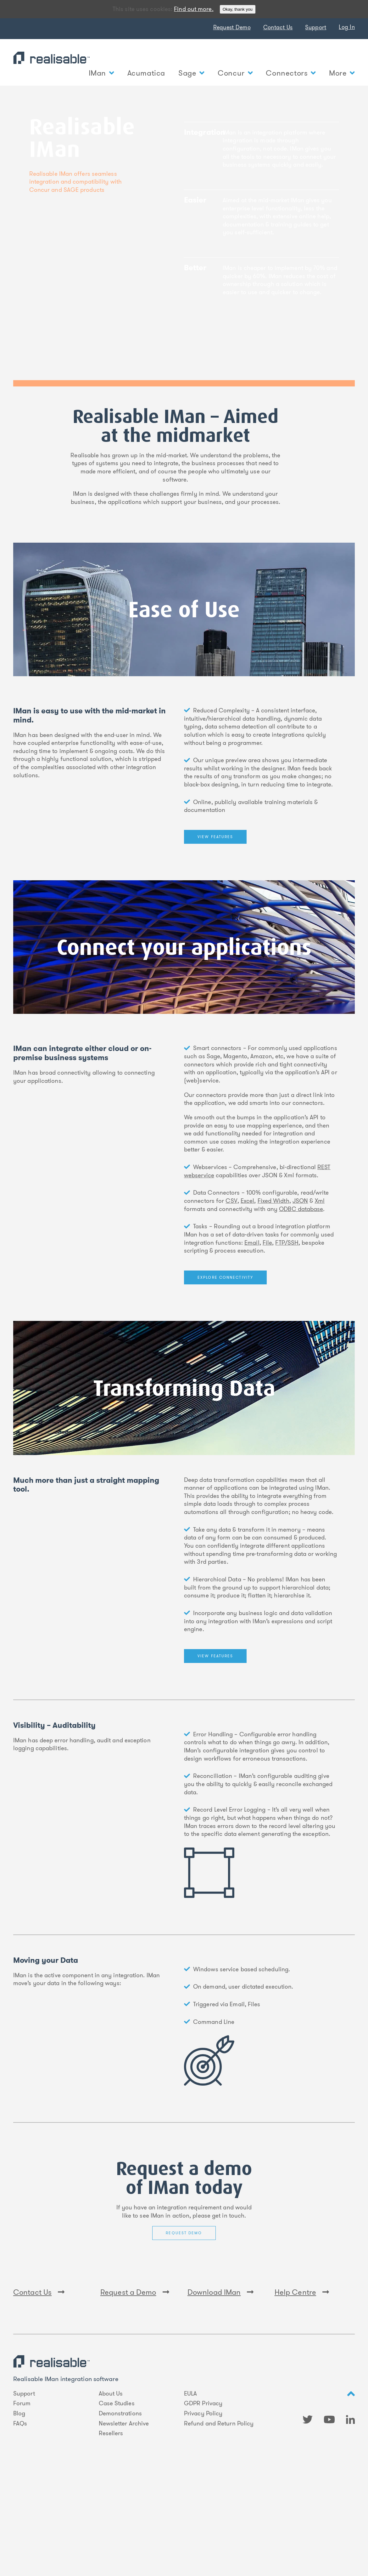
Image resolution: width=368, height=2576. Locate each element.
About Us (111, 2492)
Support (315, 27)
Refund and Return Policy (219, 2522)
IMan (101, 73)
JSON (300, 1201)
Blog (19, 2512)
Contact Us (278, 27)
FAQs (20, 2522)
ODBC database (301, 1209)
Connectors (291, 73)
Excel (247, 1201)
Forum (22, 2502)
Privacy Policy (203, 2512)
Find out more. (193, 9)
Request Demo (232, 27)
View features (215, 836)
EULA (190, 2492)
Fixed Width (273, 1201)
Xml (320, 1201)
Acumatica (146, 73)
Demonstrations (120, 2512)
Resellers (111, 2532)
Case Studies (117, 2502)
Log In (347, 27)
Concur (235, 73)
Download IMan (220, 2391)
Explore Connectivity (225, 1277)
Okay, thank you (238, 9)
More (342, 73)
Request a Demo (134, 2391)
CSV (231, 1201)
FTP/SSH (286, 1242)
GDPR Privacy (203, 2502)
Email (251, 1242)
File (267, 1242)
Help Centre (302, 2391)
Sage (191, 73)
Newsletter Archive (124, 2522)
